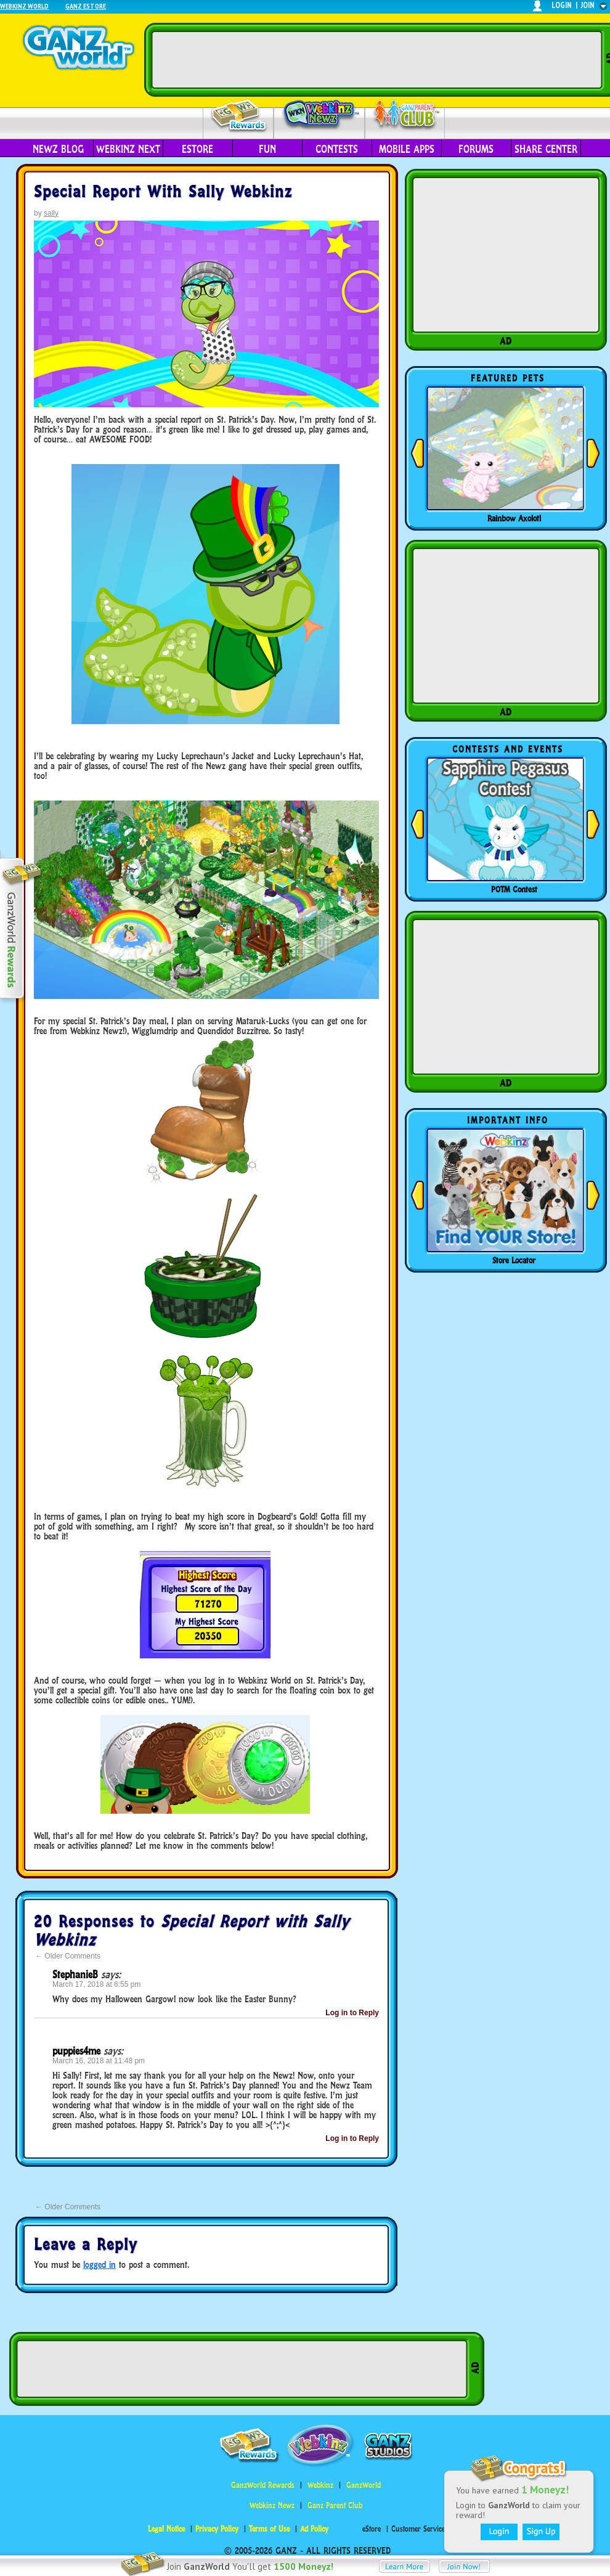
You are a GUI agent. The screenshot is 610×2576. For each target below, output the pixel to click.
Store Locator (513, 1260)
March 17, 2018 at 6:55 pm (96, 1984)
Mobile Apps (406, 149)
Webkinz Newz (319, 115)
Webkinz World (24, 5)
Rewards (239, 116)
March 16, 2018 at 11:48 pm (98, 2060)
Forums (476, 149)
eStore (197, 149)
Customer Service (418, 2528)
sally (51, 213)
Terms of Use (269, 2528)
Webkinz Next (128, 149)
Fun (267, 149)
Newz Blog (58, 149)
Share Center (545, 149)
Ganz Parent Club (334, 2505)
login (561, 5)
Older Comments (67, 1956)
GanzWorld (363, 2485)
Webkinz (320, 2485)
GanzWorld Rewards (263, 2485)
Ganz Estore (85, 5)
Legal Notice (166, 2528)
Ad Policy (314, 2528)
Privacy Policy (216, 2528)
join (588, 5)
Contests (336, 149)
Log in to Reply (352, 2012)
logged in (99, 2264)
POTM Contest (514, 889)
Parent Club (405, 115)
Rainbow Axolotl (514, 518)
